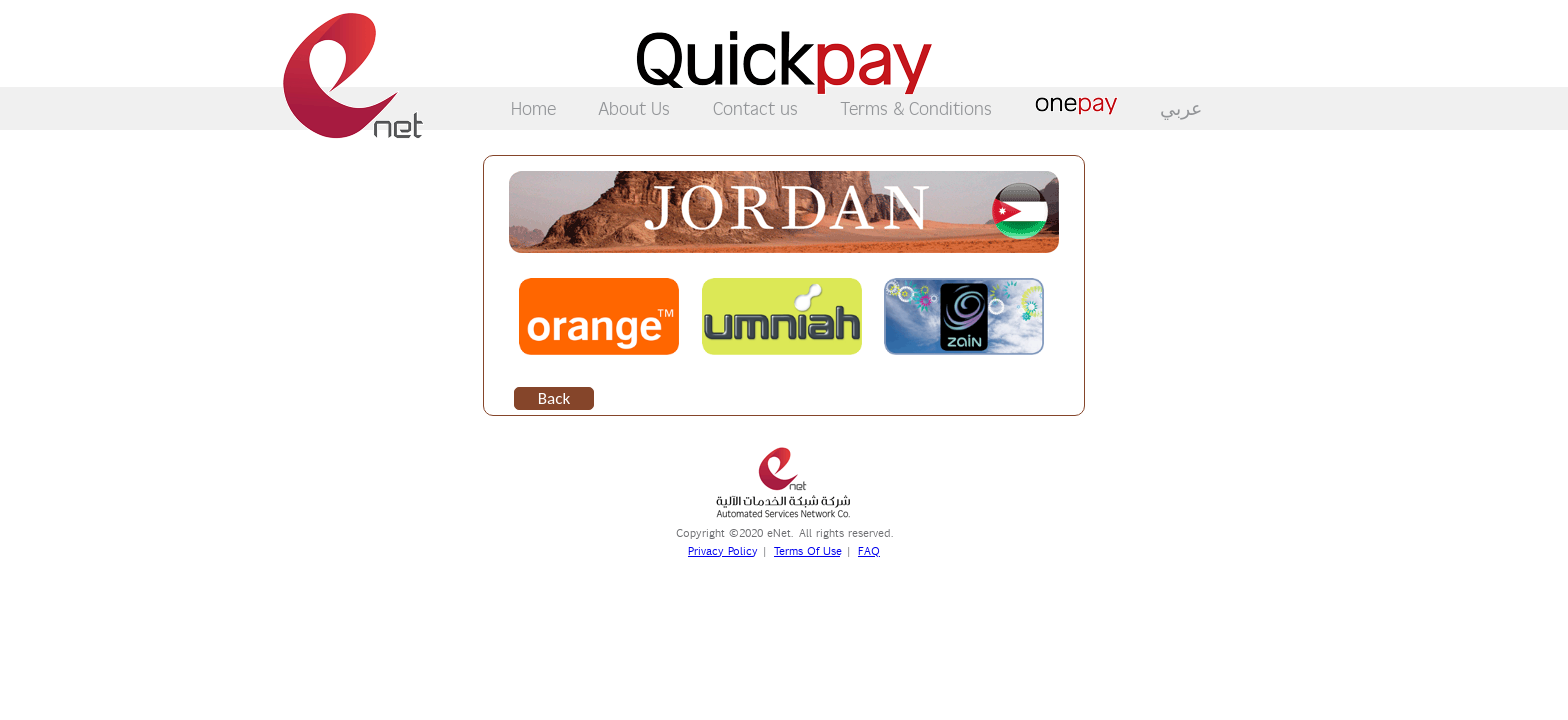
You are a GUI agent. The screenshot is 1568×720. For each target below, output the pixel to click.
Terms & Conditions (916, 107)
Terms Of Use (807, 551)
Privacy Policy (722, 551)
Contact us (755, 107)
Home (533, 107)
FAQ (869, 551)
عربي (1181, 108)
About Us (634, 107)
